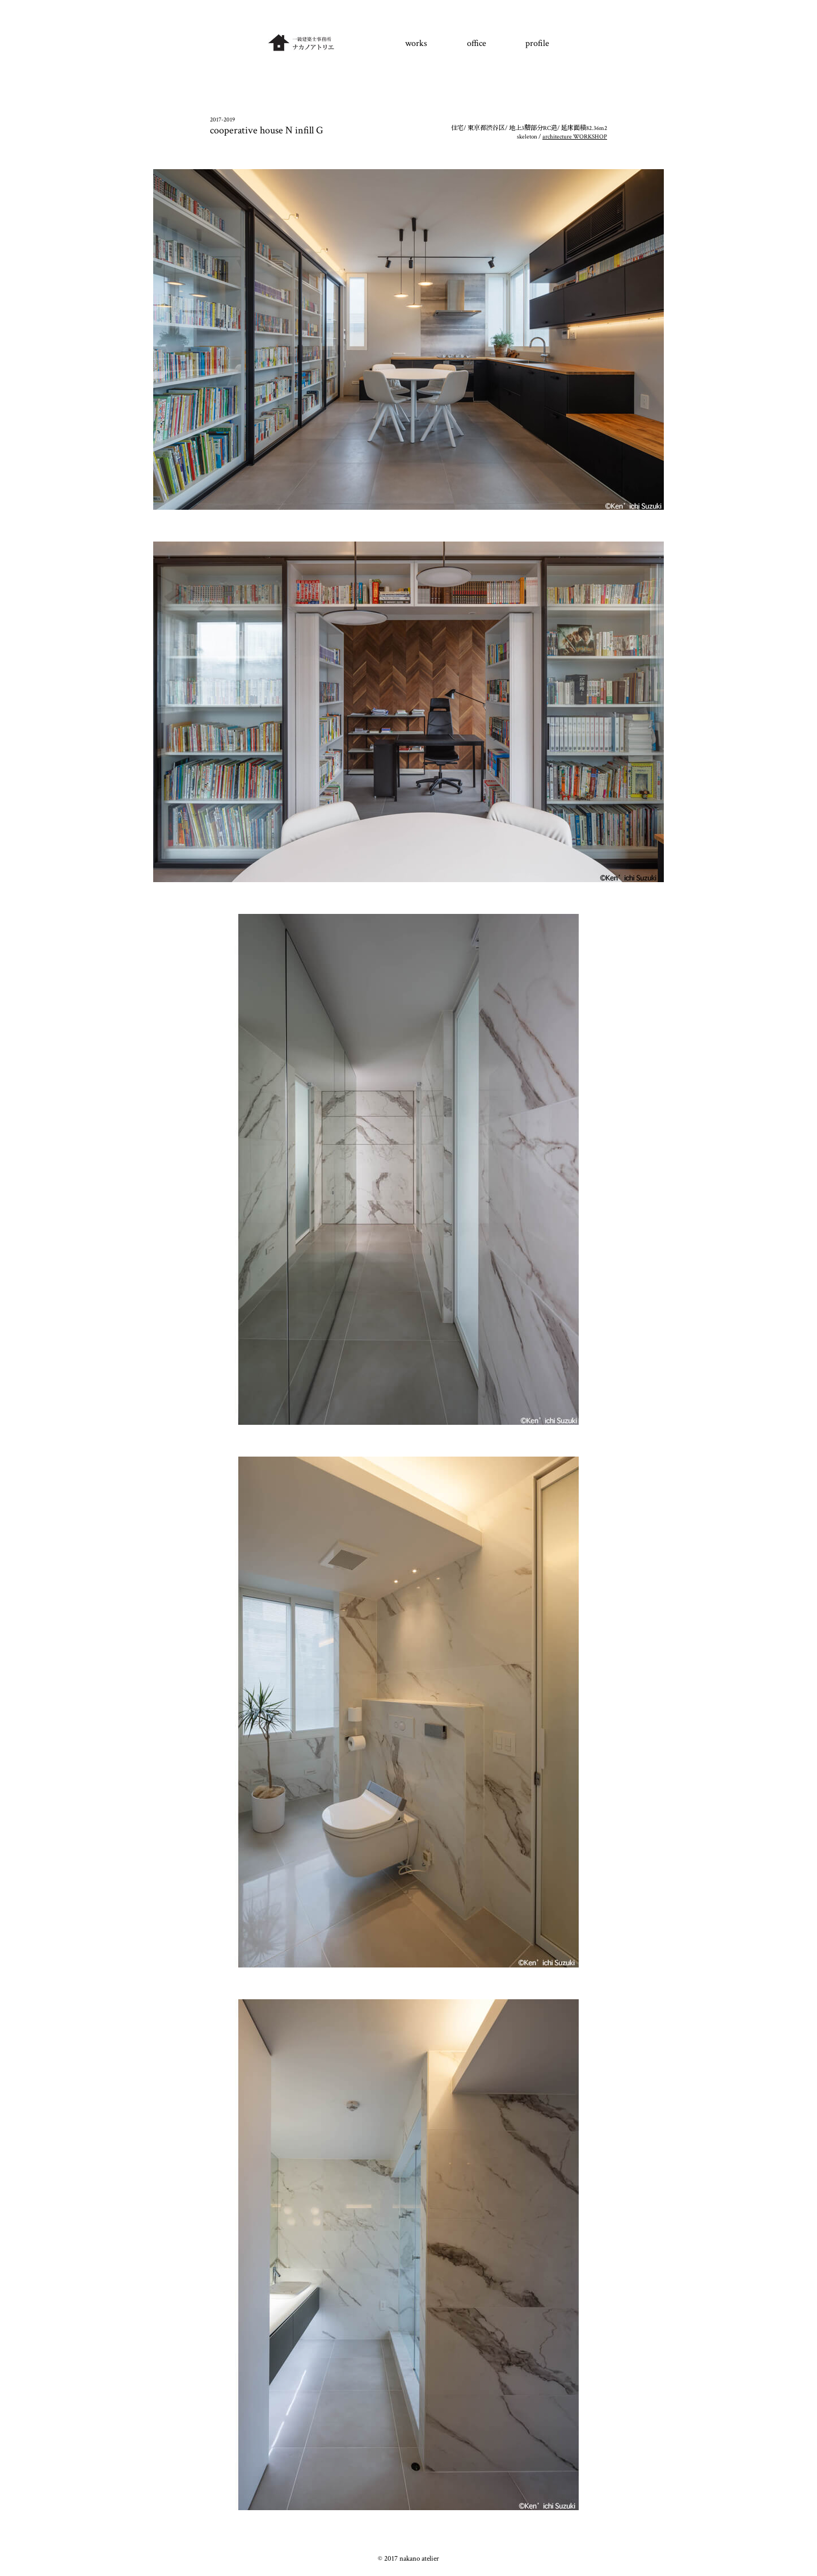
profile (537, 43)
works (416, 43)
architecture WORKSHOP (574, 136)
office (476, 43)
